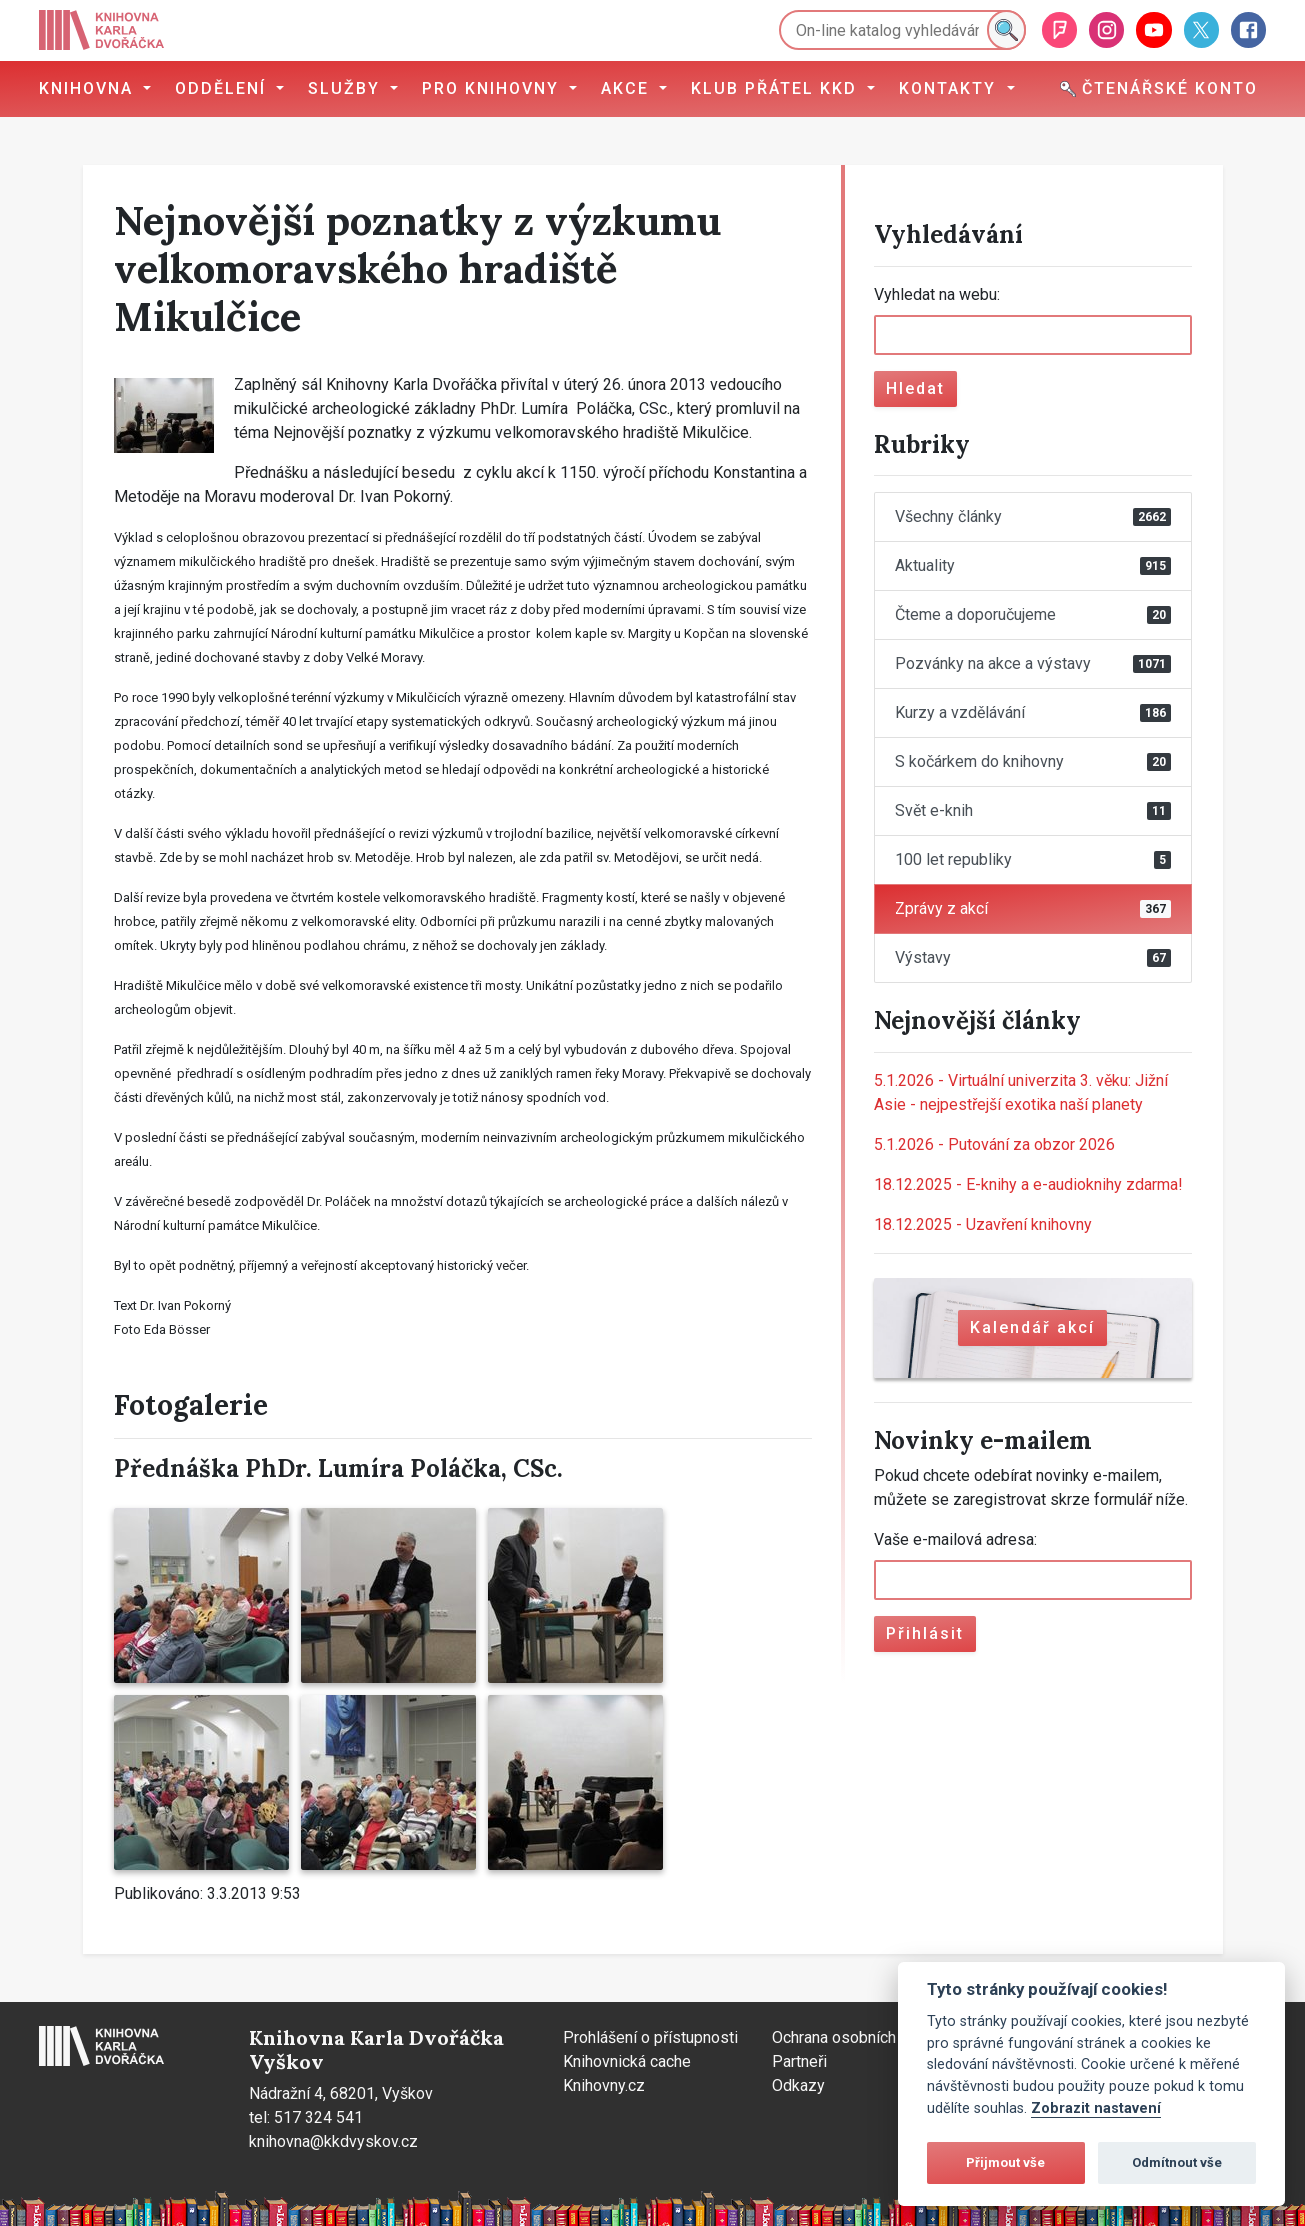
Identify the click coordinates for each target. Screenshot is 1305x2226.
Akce (628, 88)
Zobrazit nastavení (1096, 2108)
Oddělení (223, 88)
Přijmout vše (1005, 2162)
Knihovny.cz (604, 2085)
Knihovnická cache (627, 2061)
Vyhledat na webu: (937, 294)
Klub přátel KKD (777, 88)
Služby (347, 88)
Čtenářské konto (1159, 88)
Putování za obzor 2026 (994, 1144)
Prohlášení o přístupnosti (650, 2037)
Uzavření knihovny (983, 1224)
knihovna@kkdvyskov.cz (333, 2141)
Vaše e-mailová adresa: (955, 1539)
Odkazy (798, 2085)
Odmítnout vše (1177, 2162)
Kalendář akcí (1032, 1327)
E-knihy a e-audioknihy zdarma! (1028, 1184)
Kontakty (950, 88)
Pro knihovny (493, 88)
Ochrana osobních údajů (854, 2037)
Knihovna (89, 88)
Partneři (799, 2061)
